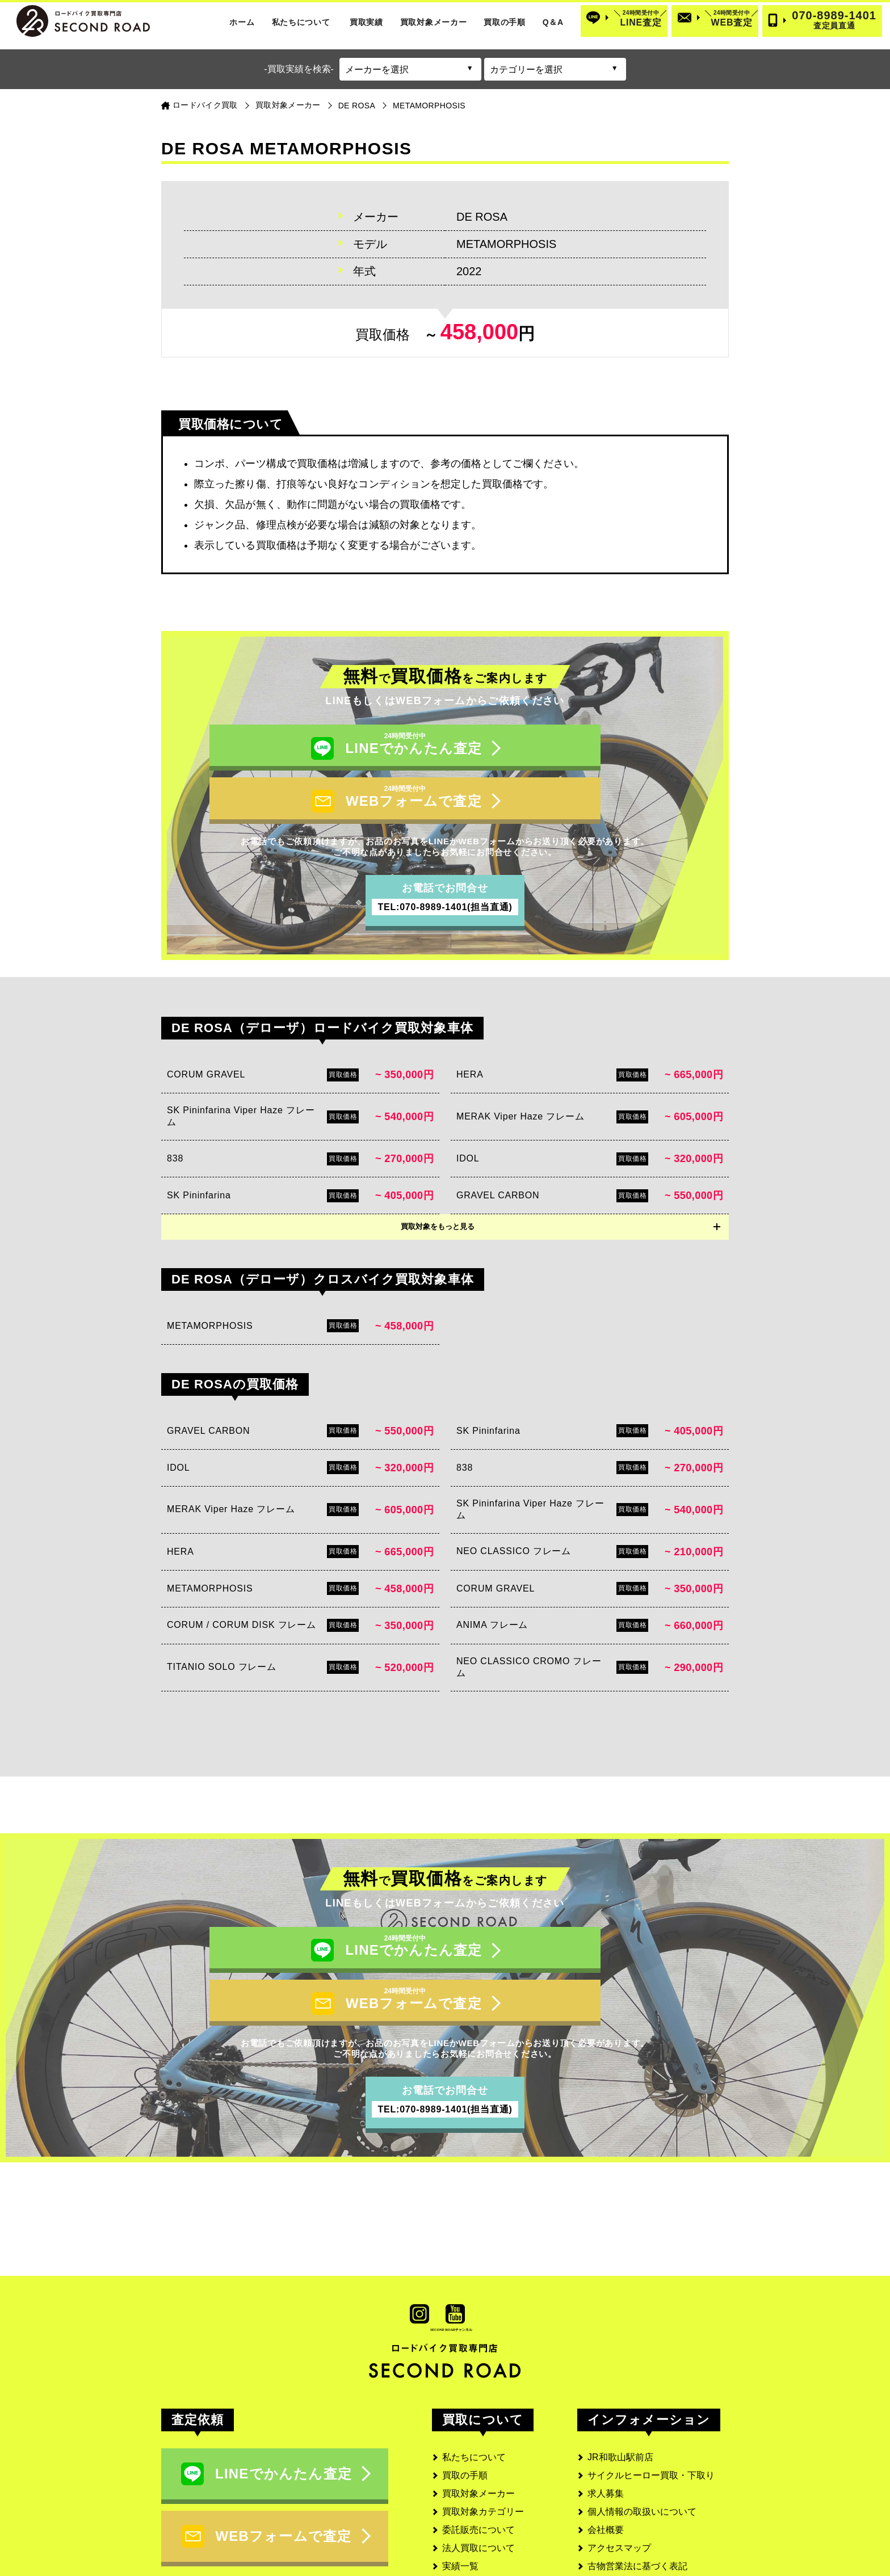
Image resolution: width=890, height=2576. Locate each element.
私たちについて (301, 22)
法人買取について (478, 2473)
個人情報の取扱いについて (641, 2437)
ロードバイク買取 (205, 105)
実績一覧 (460, 2491)
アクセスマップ (619, 2473)
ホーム (241, 22)
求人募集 (605, 2418)
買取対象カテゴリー (483, 2437)
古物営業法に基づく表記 (637, 2491)
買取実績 (366, 22)
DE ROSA (356, 105)
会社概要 (605, 2455)
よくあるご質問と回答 (487, 2527)
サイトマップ (614, 2509)
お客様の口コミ (474, 2509)
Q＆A (553, 22)
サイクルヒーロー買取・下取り (651, 2400)
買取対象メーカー (433, 22)
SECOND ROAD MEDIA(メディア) (658, 2527)
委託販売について (478, 2455)
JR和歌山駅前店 (620, 2382)
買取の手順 (505, 22)
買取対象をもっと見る (438, 1189)
